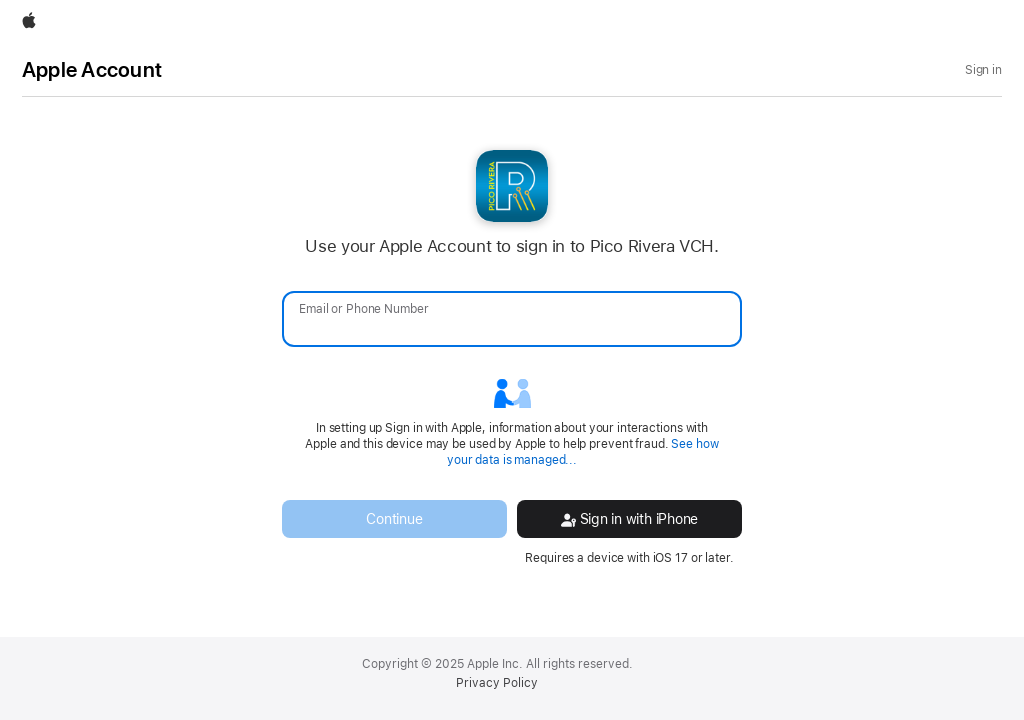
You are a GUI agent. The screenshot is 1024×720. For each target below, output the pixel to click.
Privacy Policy (497, 683)
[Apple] (29, 22)
